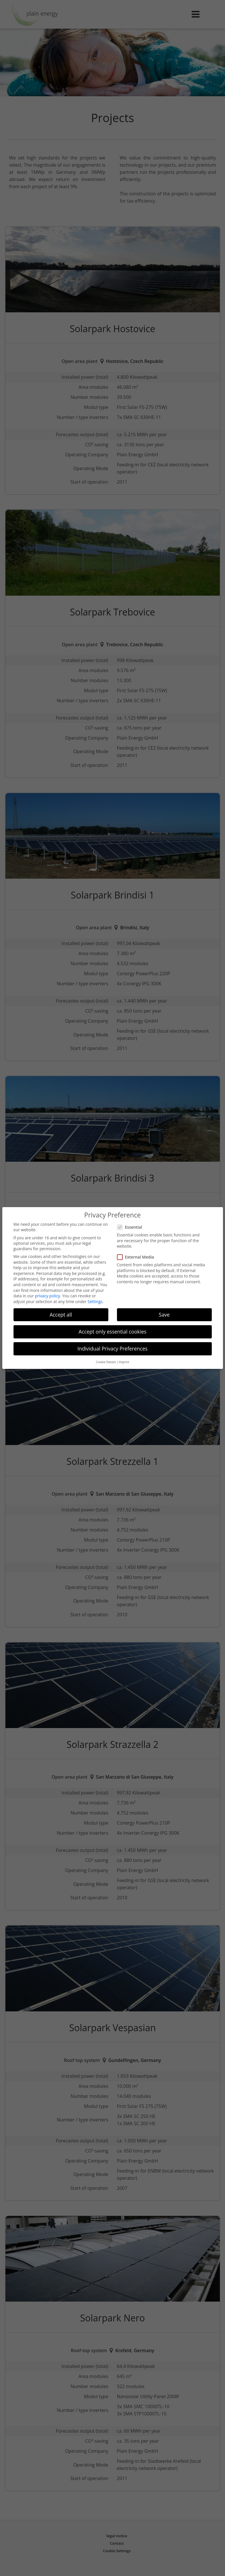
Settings (95, 1298)
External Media (137, 1254)
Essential (131, 1224)
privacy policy (47, 1292)
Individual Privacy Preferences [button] (113, 1345)
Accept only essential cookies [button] (113, 1328)
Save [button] (164, 1311)
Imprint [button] (124, 1359)
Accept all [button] (61, 1311)
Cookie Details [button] (106, 1359)
